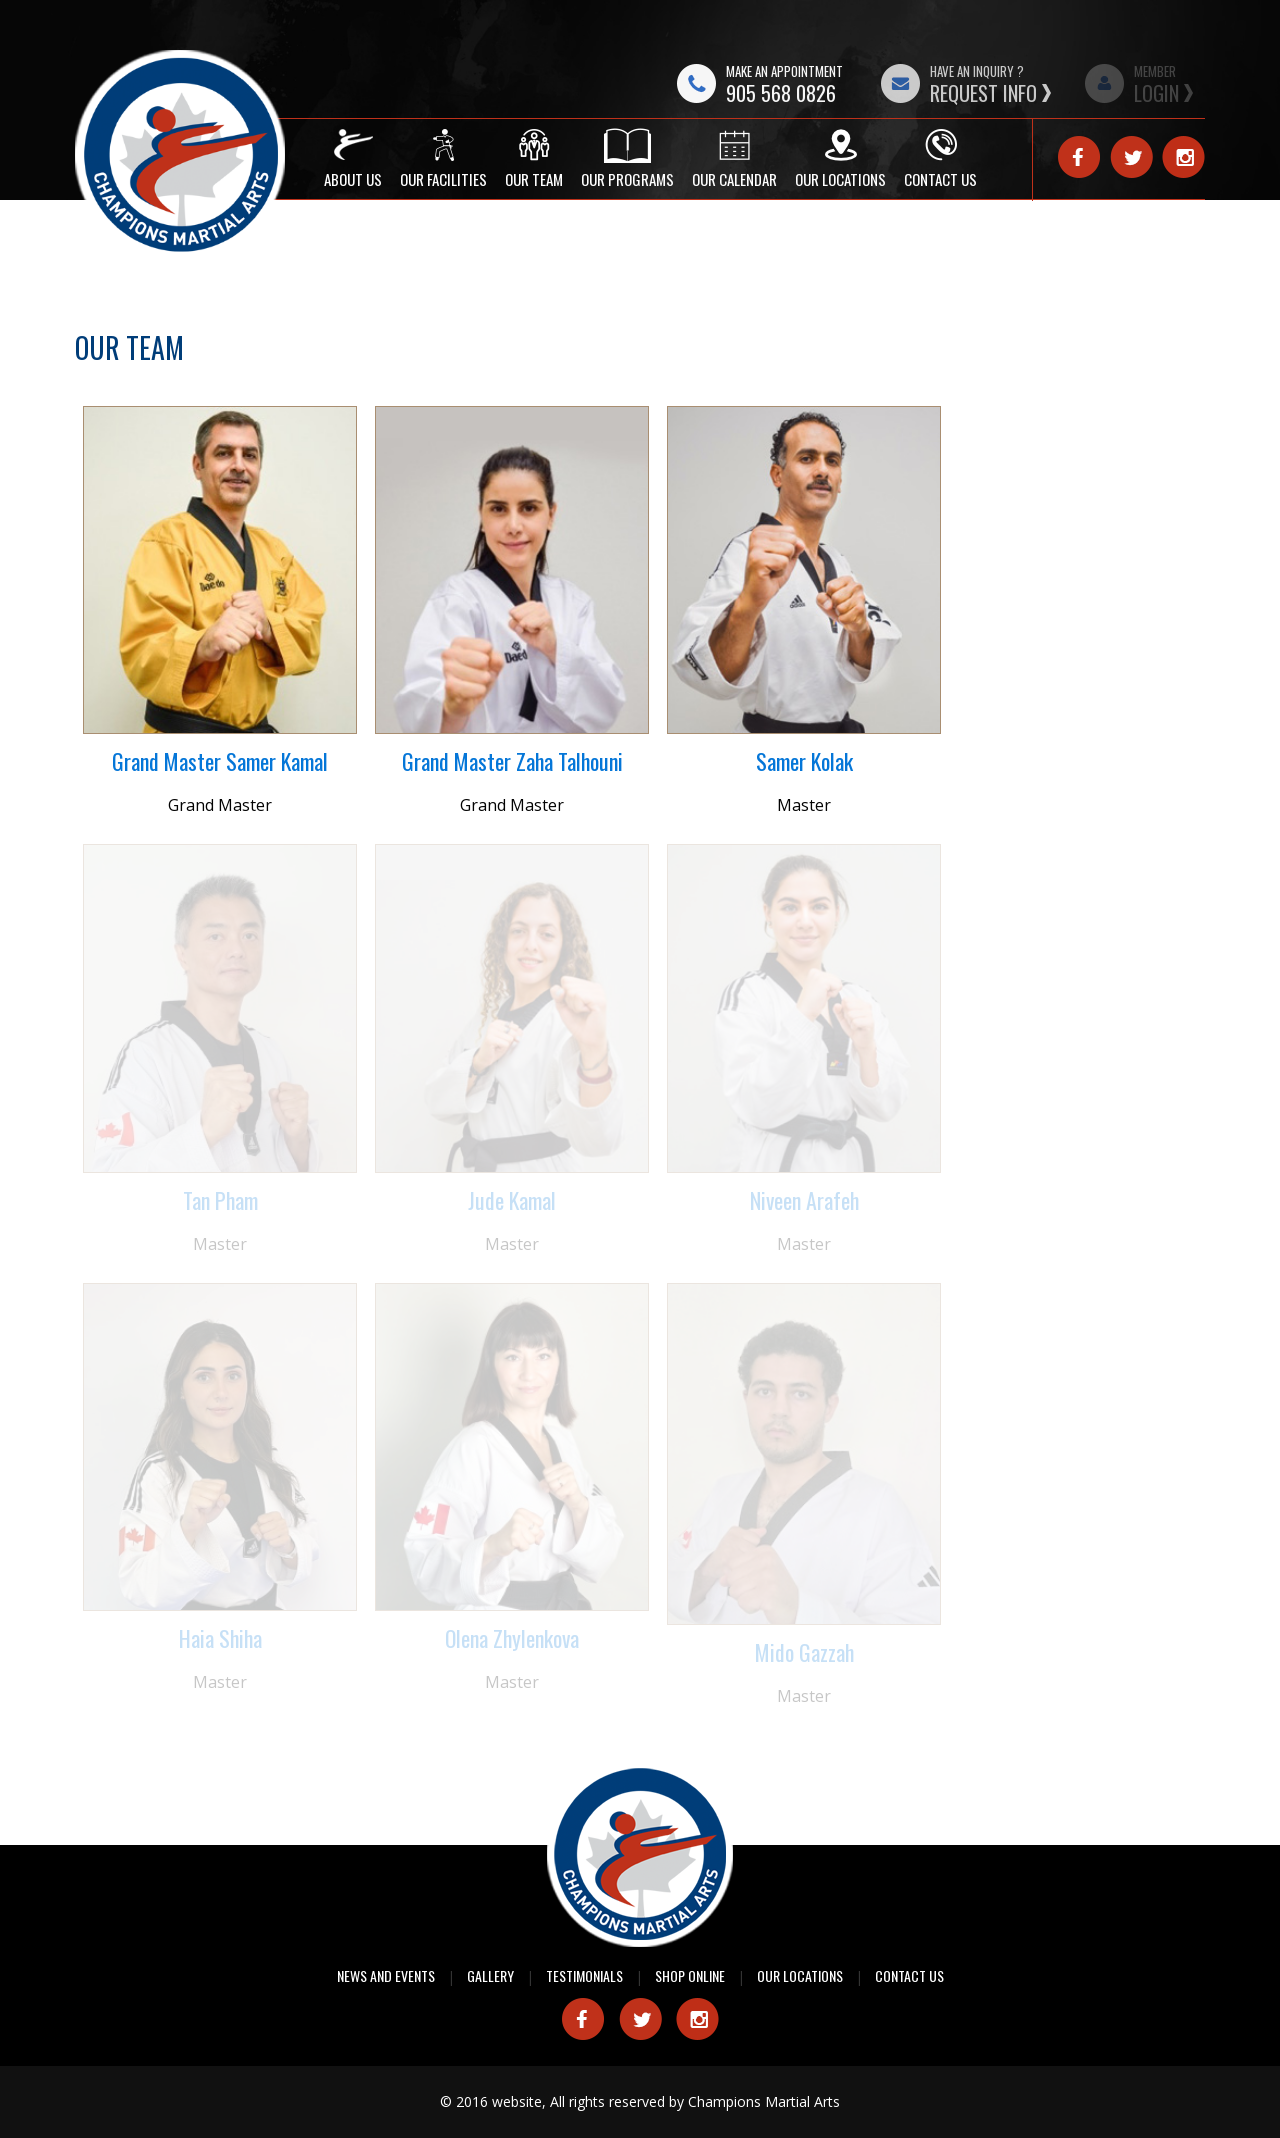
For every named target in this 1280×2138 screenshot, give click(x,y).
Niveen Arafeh (804, 1200)
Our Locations (800, 1975)
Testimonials (584, 1975)
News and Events (386, 1975)
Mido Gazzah (804, 1652)
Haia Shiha (220, 1638)
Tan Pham (220, 1200)
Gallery (490, 1975)
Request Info (983, 93)
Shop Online (690, 1975)
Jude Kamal (512, 1200)
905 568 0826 (781, 93)
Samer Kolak (804, 761)
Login (1156, 93)
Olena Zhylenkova (512, 1638)
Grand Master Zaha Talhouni (512, 761)
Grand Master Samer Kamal (220, 761)
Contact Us (909, 1975)
